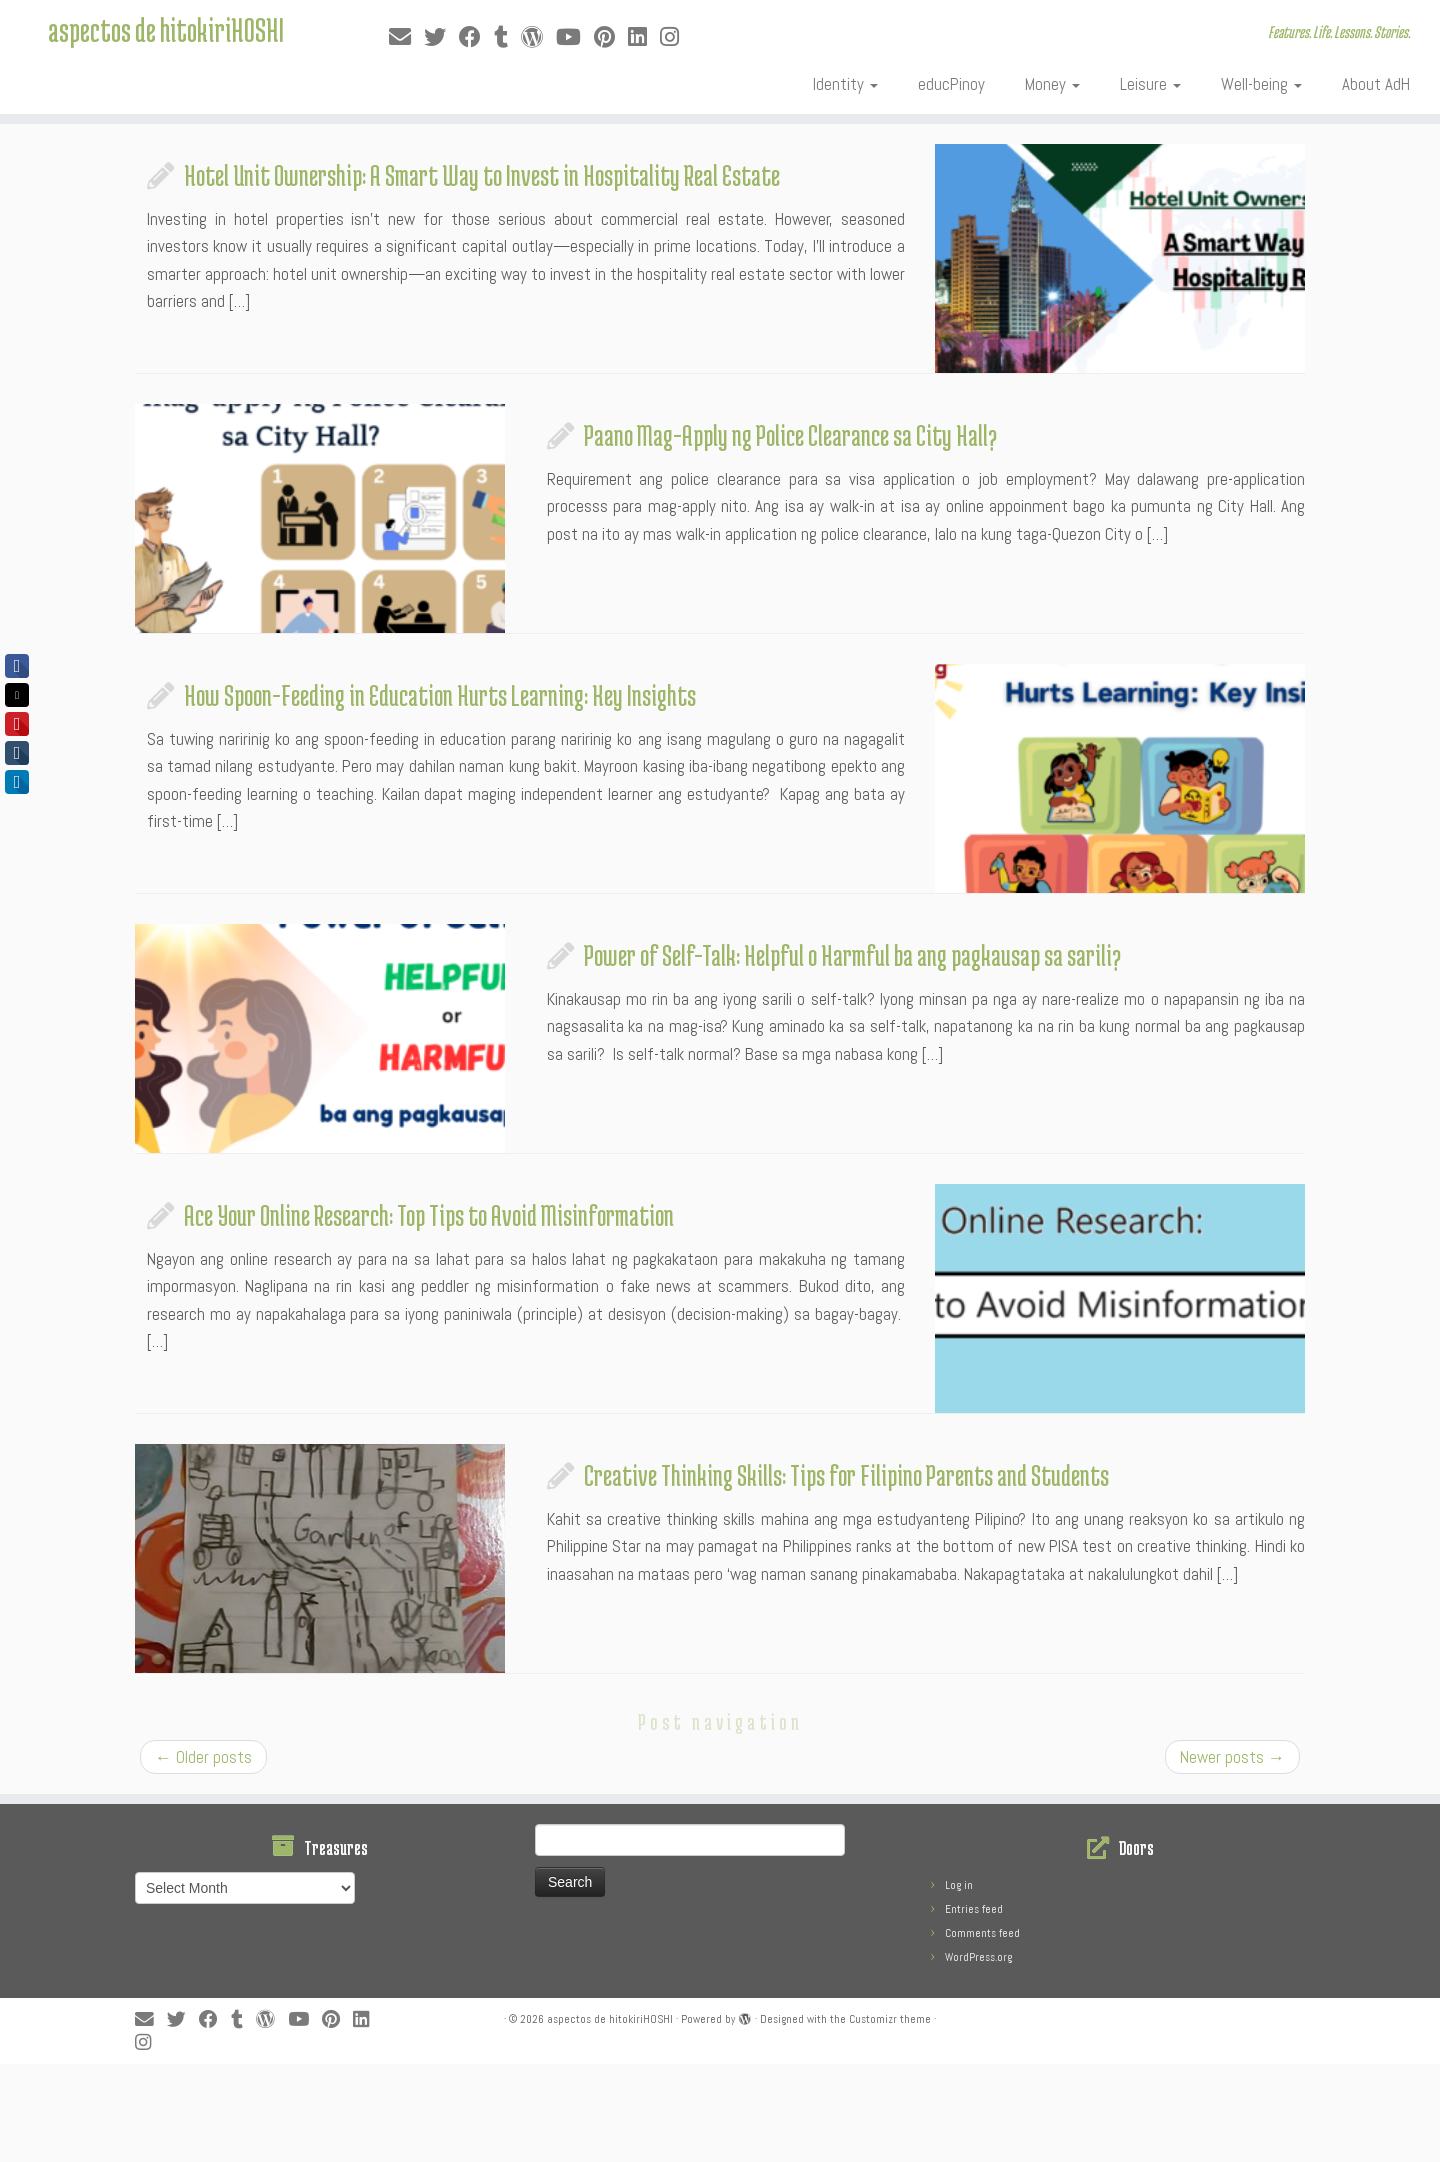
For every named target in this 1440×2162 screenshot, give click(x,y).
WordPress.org (978, 1957)
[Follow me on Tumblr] (507, 37)
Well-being (1261, 84)
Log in (959, 1885)
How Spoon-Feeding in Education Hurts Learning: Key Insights (440, 695)
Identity (845, 84)
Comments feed (982, 1933)
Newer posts (1232, 1757)
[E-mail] (406, 37)
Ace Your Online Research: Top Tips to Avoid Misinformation (429, 1215)
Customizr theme (890, 2019)
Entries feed (974, 1909)
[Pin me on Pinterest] (611, 37)
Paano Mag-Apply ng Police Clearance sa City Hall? (790, 435)
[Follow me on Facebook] (476, 37)
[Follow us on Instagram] (676, 37)
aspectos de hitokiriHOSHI (166, 35)
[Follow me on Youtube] (575, 37)
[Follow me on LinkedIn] (644, 37)
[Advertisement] (485, 2109)
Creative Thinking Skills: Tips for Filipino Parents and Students (846, 1475)
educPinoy (951, 84)
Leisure (1150, 84)
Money (1052, 84)
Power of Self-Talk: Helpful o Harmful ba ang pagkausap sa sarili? (852, 955)
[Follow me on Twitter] (441, 37)
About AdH (1376, 84)
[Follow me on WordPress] (538, 37)
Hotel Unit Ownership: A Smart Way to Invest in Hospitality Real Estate (482, 175)
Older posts (203, 1757)
